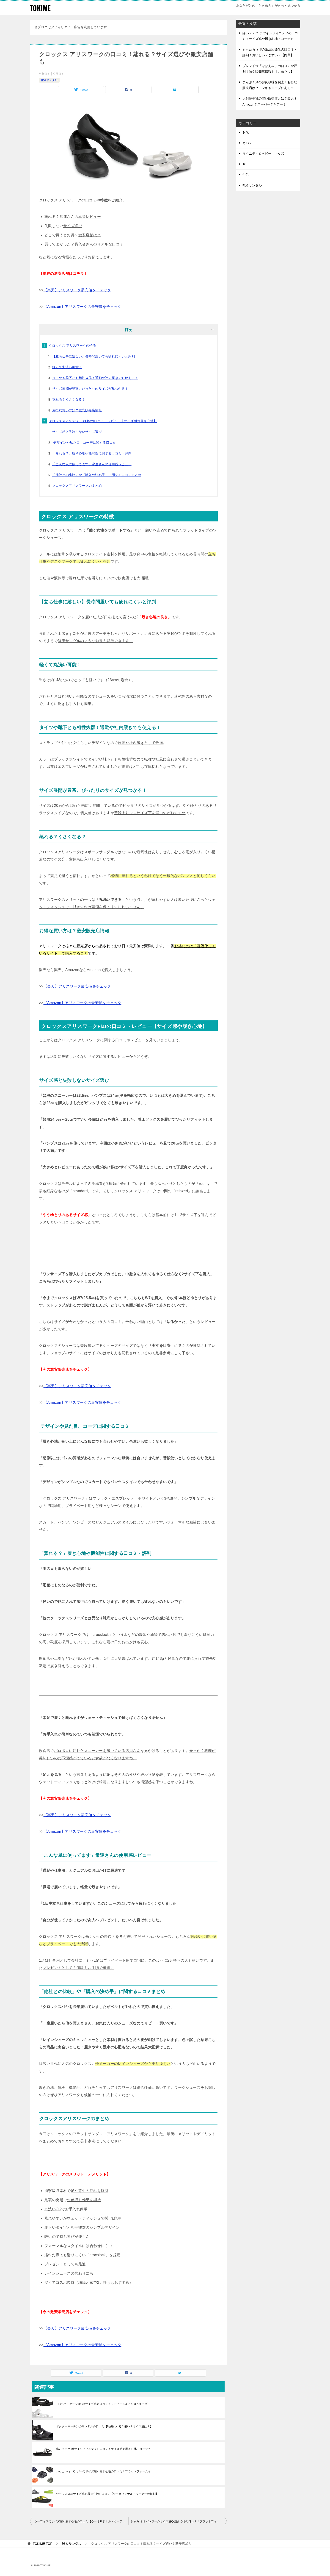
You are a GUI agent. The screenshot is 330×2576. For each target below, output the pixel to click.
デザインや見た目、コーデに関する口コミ (84, 442)
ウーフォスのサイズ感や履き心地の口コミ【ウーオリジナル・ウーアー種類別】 (107, 2493)
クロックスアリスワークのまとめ (77, 485)
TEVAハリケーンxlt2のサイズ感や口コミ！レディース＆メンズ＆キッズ (102, 2403)
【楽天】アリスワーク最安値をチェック (77, 290)
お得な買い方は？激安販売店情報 (77, 410)
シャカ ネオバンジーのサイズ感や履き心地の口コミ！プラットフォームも (103, 2471)
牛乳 (245, 174)
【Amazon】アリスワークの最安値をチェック (82, 306)
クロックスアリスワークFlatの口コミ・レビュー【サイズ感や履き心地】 (103, 421)
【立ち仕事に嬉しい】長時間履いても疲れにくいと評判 (93, 356)
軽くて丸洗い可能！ (67, 367)
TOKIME (40, 8)
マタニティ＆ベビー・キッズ (263, 153)
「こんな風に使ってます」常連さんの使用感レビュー (92, 464)
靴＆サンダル (49, 80)
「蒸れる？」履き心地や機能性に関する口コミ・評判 (92, 453)
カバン (247, 143)
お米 (245, 132)
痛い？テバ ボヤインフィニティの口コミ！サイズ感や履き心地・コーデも (103, 2448)
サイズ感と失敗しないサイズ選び (77, 431)
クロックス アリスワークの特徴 (72, 345)
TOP (42, 2543)
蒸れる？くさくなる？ (68, 399)
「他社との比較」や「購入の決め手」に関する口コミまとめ (96, 474)
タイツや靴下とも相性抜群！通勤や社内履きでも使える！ (95, 377)
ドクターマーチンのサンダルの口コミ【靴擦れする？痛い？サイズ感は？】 (104, 2426)
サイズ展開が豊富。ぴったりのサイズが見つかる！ (90, 388)
